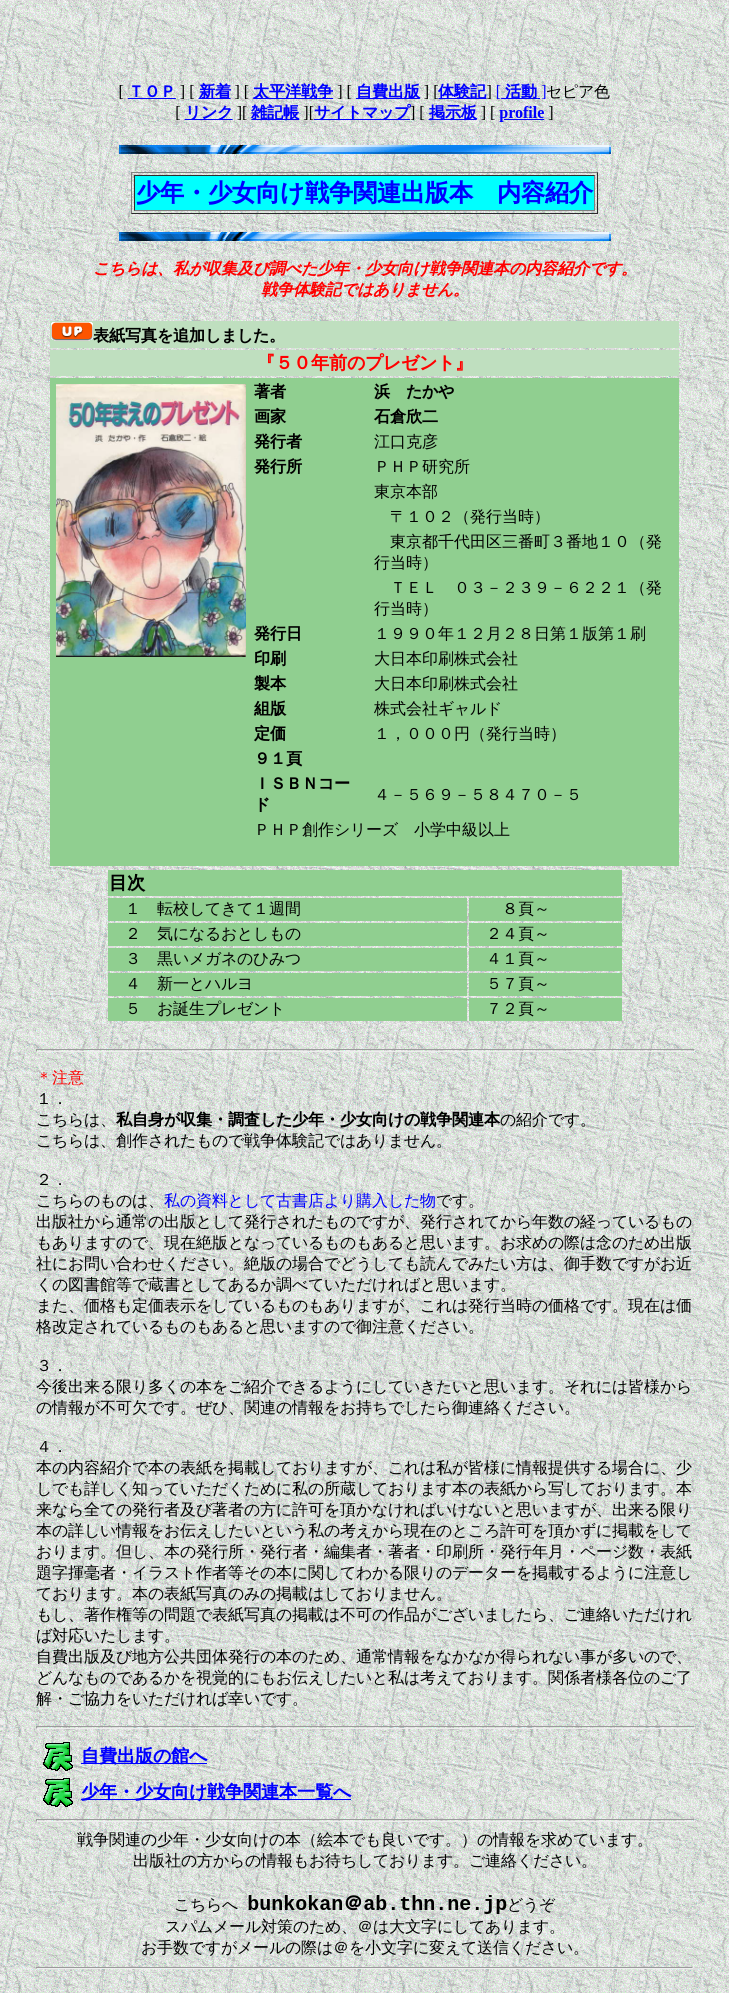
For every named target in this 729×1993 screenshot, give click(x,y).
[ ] (521, 91)
